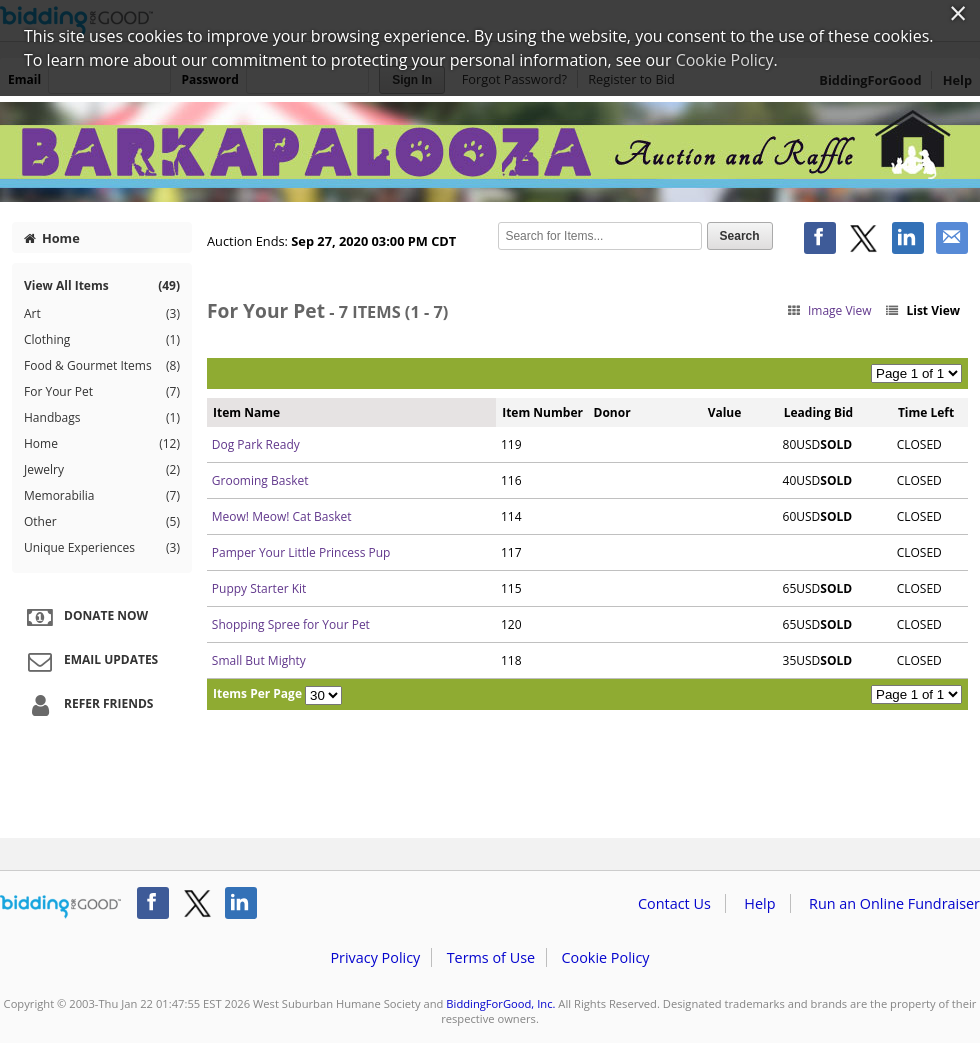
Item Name (246, 412)
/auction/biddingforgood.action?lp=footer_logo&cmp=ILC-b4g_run (60, 907)
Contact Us (674, 903)
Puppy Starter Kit (259, 588)
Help (759, 903)
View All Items (102, 285)
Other (102, 522)
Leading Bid (818, 412)
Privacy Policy (375, 957)
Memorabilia (102, 496)
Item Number (542, 412)
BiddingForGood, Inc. (500, 1003)
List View (922, 310)
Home (52, 238)
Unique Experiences (102, 548)
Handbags (102, 418)
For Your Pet (102, 392)
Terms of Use (491, 957)
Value (725, 412)
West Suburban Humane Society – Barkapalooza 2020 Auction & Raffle (490, 152)
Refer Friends (87, 705)
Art (102, 314)
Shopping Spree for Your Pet (291, 624)
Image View (828, 310)
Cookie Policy (605, 957)
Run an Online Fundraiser (894, 903)
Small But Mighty (259, 660)
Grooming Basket (260, 480)
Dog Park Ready (256, 444)
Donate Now (85, 617)
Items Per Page (257, 693)
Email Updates (90, 661)
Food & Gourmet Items (102, 366)
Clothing (102, 340)
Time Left (926, 412)
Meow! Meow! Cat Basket (282, 516)
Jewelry (102, 470)
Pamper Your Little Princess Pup (301, 552)
